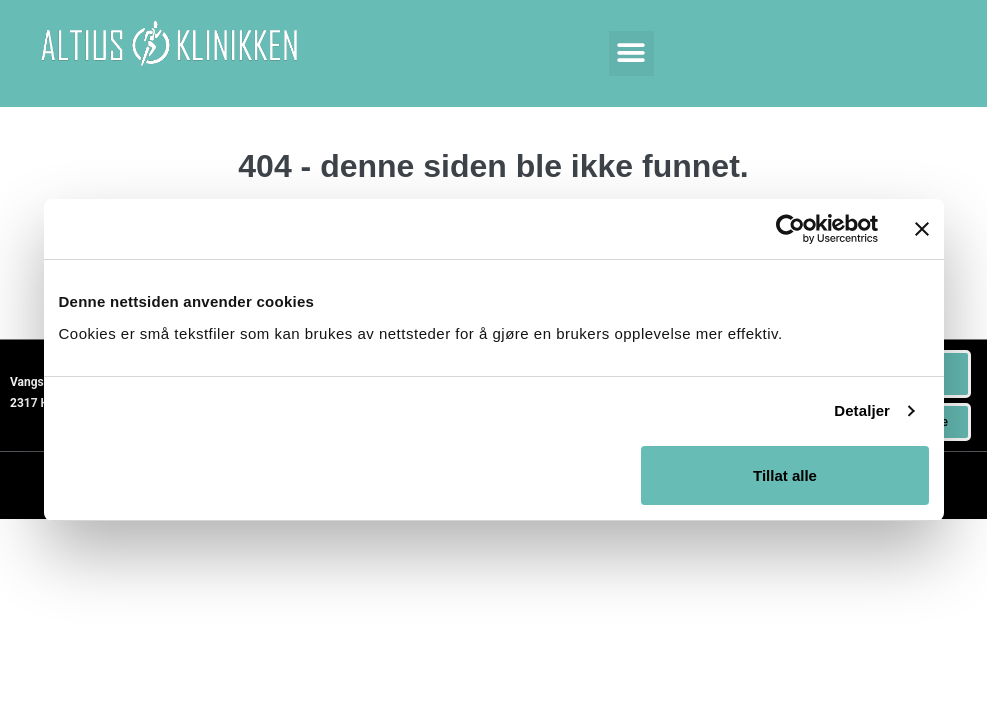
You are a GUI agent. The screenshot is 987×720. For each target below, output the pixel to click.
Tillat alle (785, 475)
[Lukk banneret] (922, 229)
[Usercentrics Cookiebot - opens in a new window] (790, 229)
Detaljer (862, 410)
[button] (631, 53)
